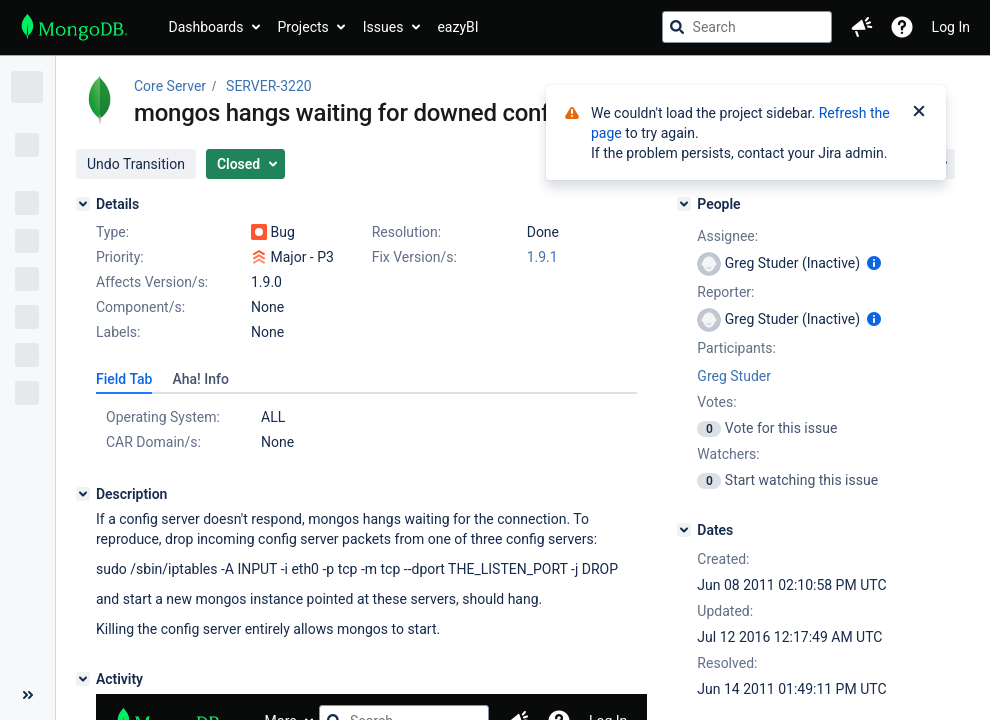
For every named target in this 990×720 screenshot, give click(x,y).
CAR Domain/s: (153, 442)
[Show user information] (874, 263)
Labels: (118, 332)
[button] (862, 27)
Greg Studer (734, 376)
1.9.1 (542, 257)
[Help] (902, 27)
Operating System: (163, 417)
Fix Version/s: (414, 257)
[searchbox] (747, 27)
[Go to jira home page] (74, 27)
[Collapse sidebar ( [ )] (27, 695)
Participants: (736, 348)
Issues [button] (383, 27)
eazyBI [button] (457, 27)
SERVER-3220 (269, 86)
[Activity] (83, 679)
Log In (951, 27)
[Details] (83, 204)
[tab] (124, 379)
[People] (684, 204)
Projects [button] (302, 27)
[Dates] (684, 530)
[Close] (919, 113)
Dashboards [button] (206, 27)
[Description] (83, 494)
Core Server (170, 86)
